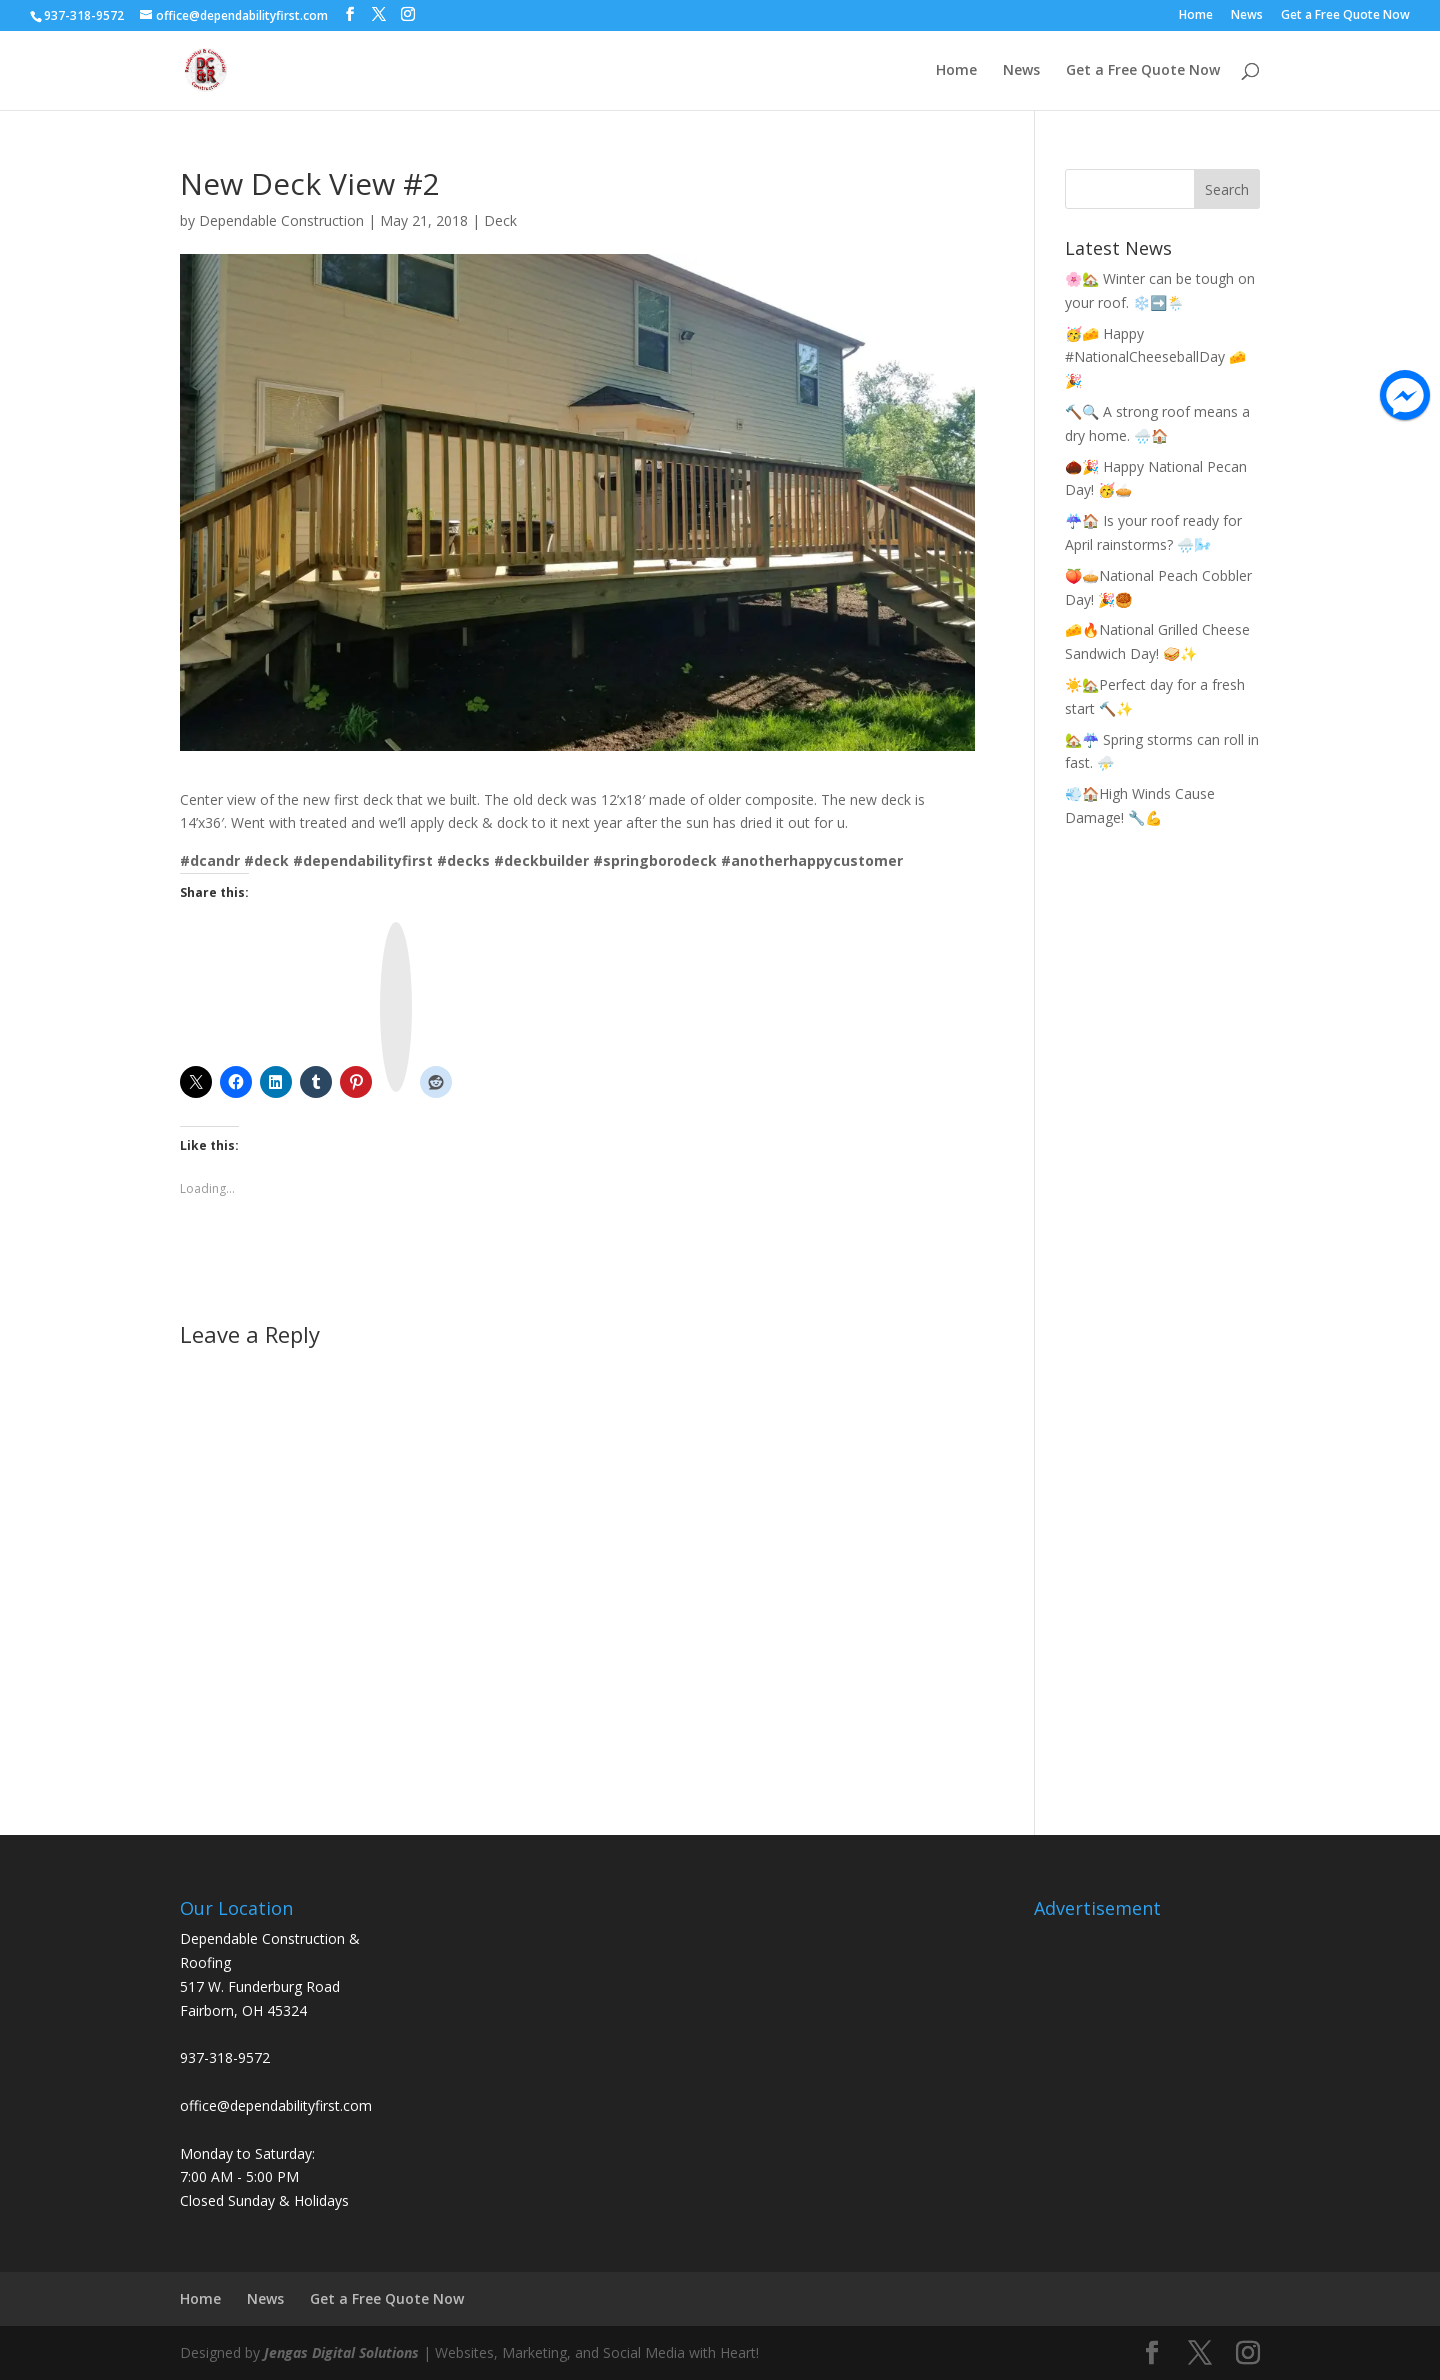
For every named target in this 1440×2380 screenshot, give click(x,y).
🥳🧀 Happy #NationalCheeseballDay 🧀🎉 (1155, 357)
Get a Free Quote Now (1345, 16)
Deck (500, 220)
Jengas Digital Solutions (341, 2352)
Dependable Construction (281, 220)
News (1247, 16)
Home (1196, 16)
